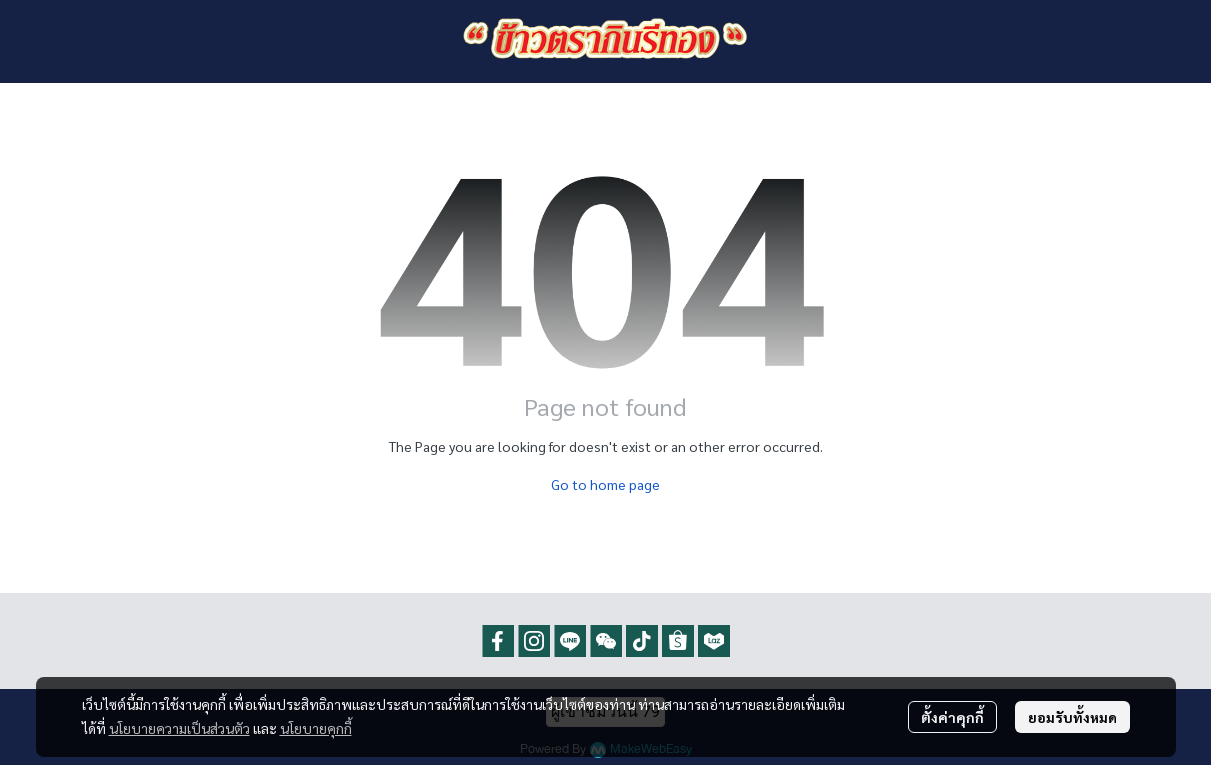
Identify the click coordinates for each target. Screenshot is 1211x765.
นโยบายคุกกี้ (316, 728)
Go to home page (605, 484)
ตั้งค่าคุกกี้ (952, 717)
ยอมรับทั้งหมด (1072, 717)
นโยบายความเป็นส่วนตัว (179, 728)
